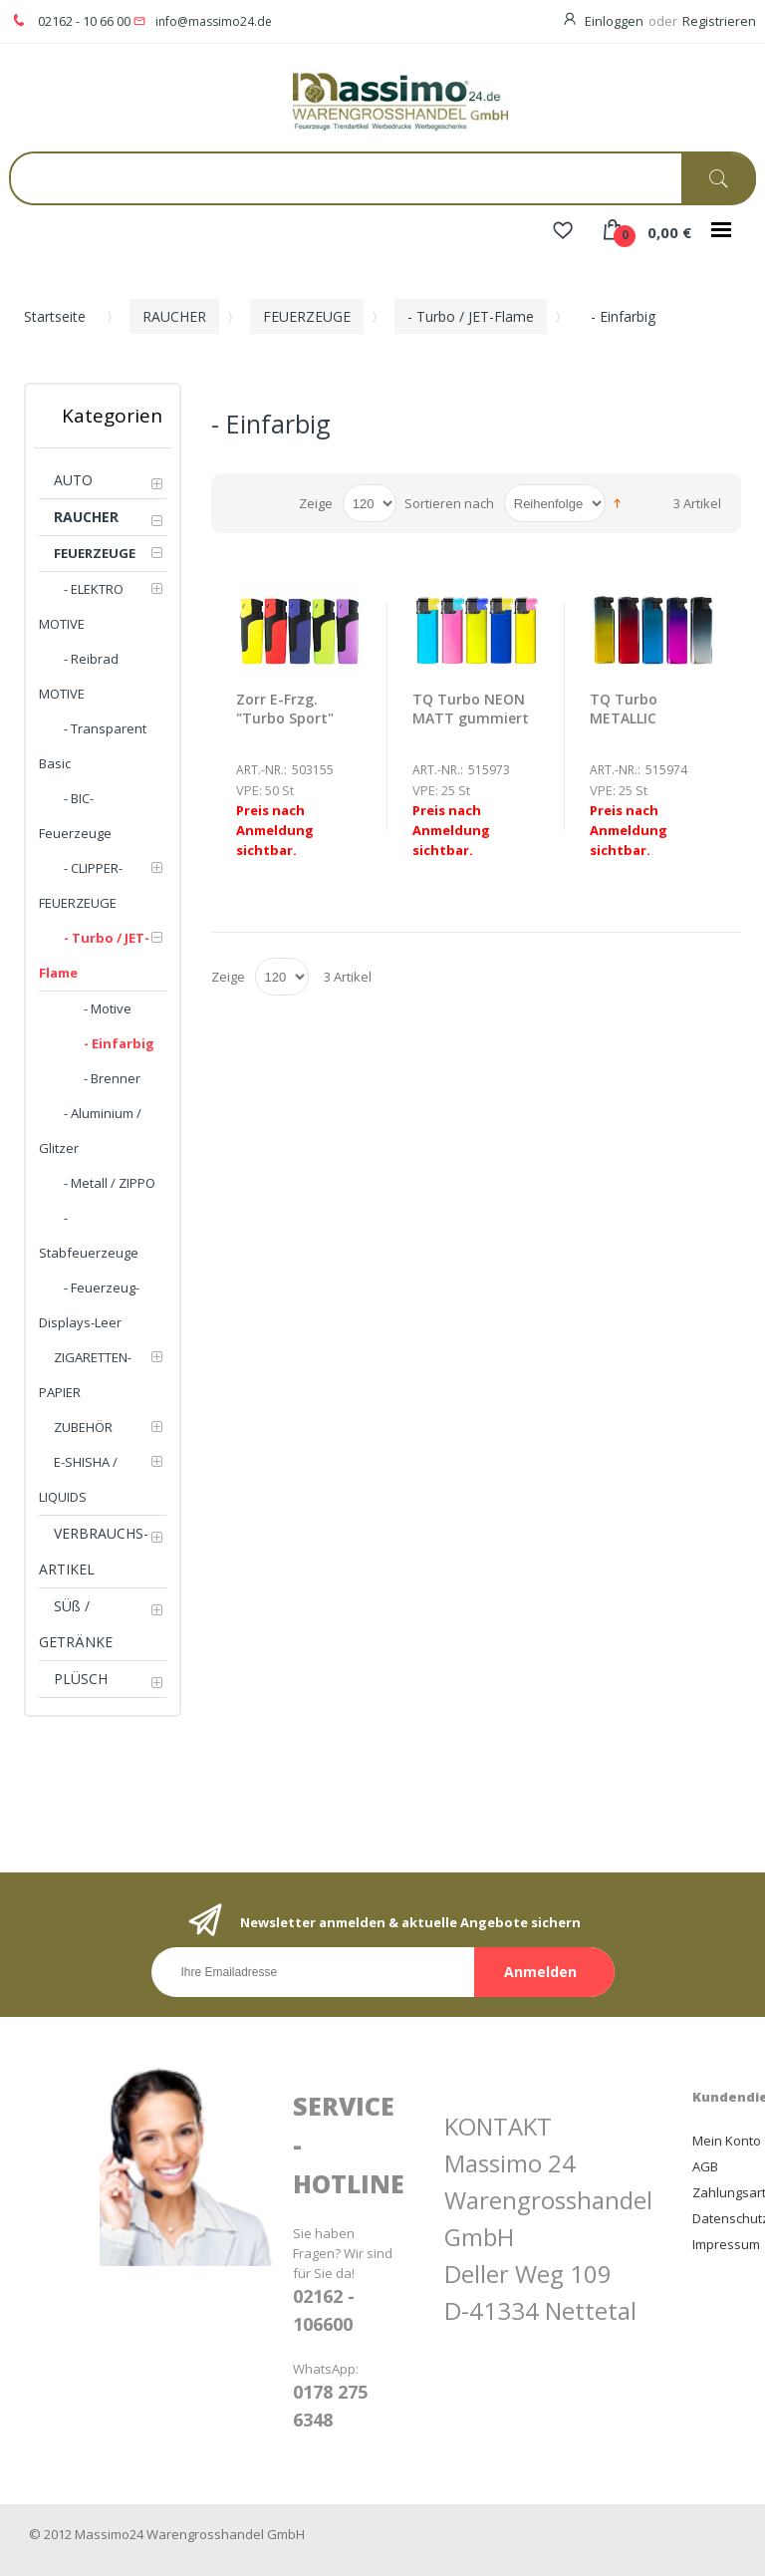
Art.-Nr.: (261, 769)
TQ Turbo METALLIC (623, 708)
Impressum (726, 2244)
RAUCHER (174, 316)
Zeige (316, 503)
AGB (705, 2166)
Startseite (55, 316)
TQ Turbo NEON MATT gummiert (470, 708)
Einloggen (614, 21)
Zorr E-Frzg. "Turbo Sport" (285, 708)
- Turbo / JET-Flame (470, 316)
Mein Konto (726, 2140)
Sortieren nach (449, 503)
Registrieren (719, 21)
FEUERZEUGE (307, 316)
